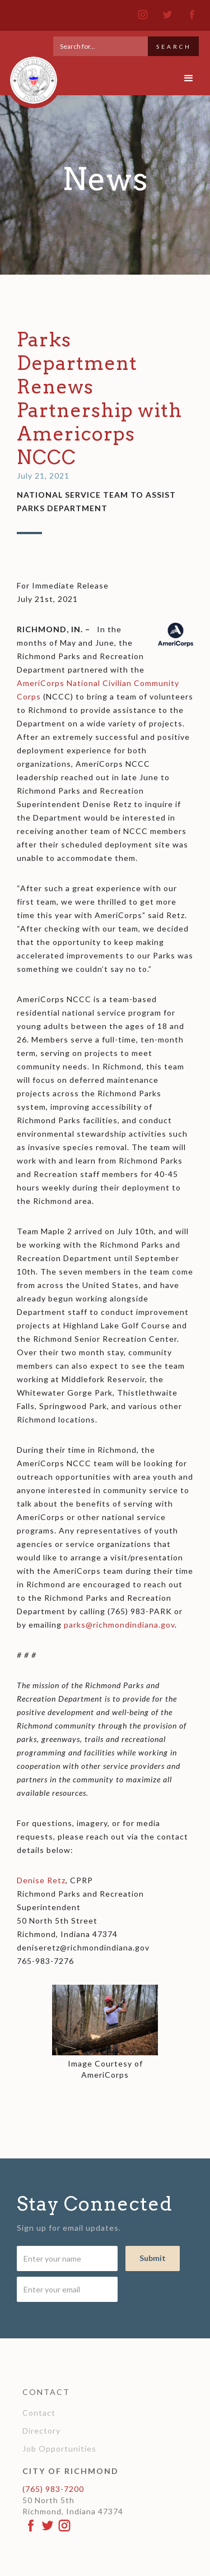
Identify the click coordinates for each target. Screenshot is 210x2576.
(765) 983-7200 (53, 2489)
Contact (38, 2412)
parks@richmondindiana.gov (119, 1624)
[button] (189, 78)
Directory (41, 2430)
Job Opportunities (59, 2448)
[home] (31, 75)
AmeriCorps (40, 683)
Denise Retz (41, 1880)
